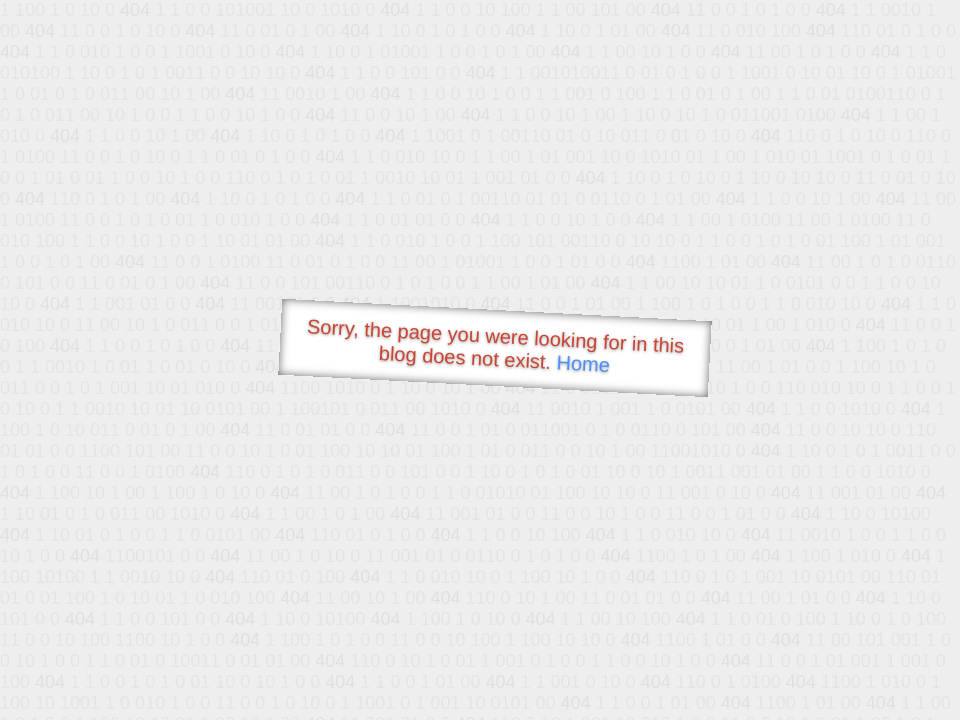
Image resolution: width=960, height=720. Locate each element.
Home (583, 363)
